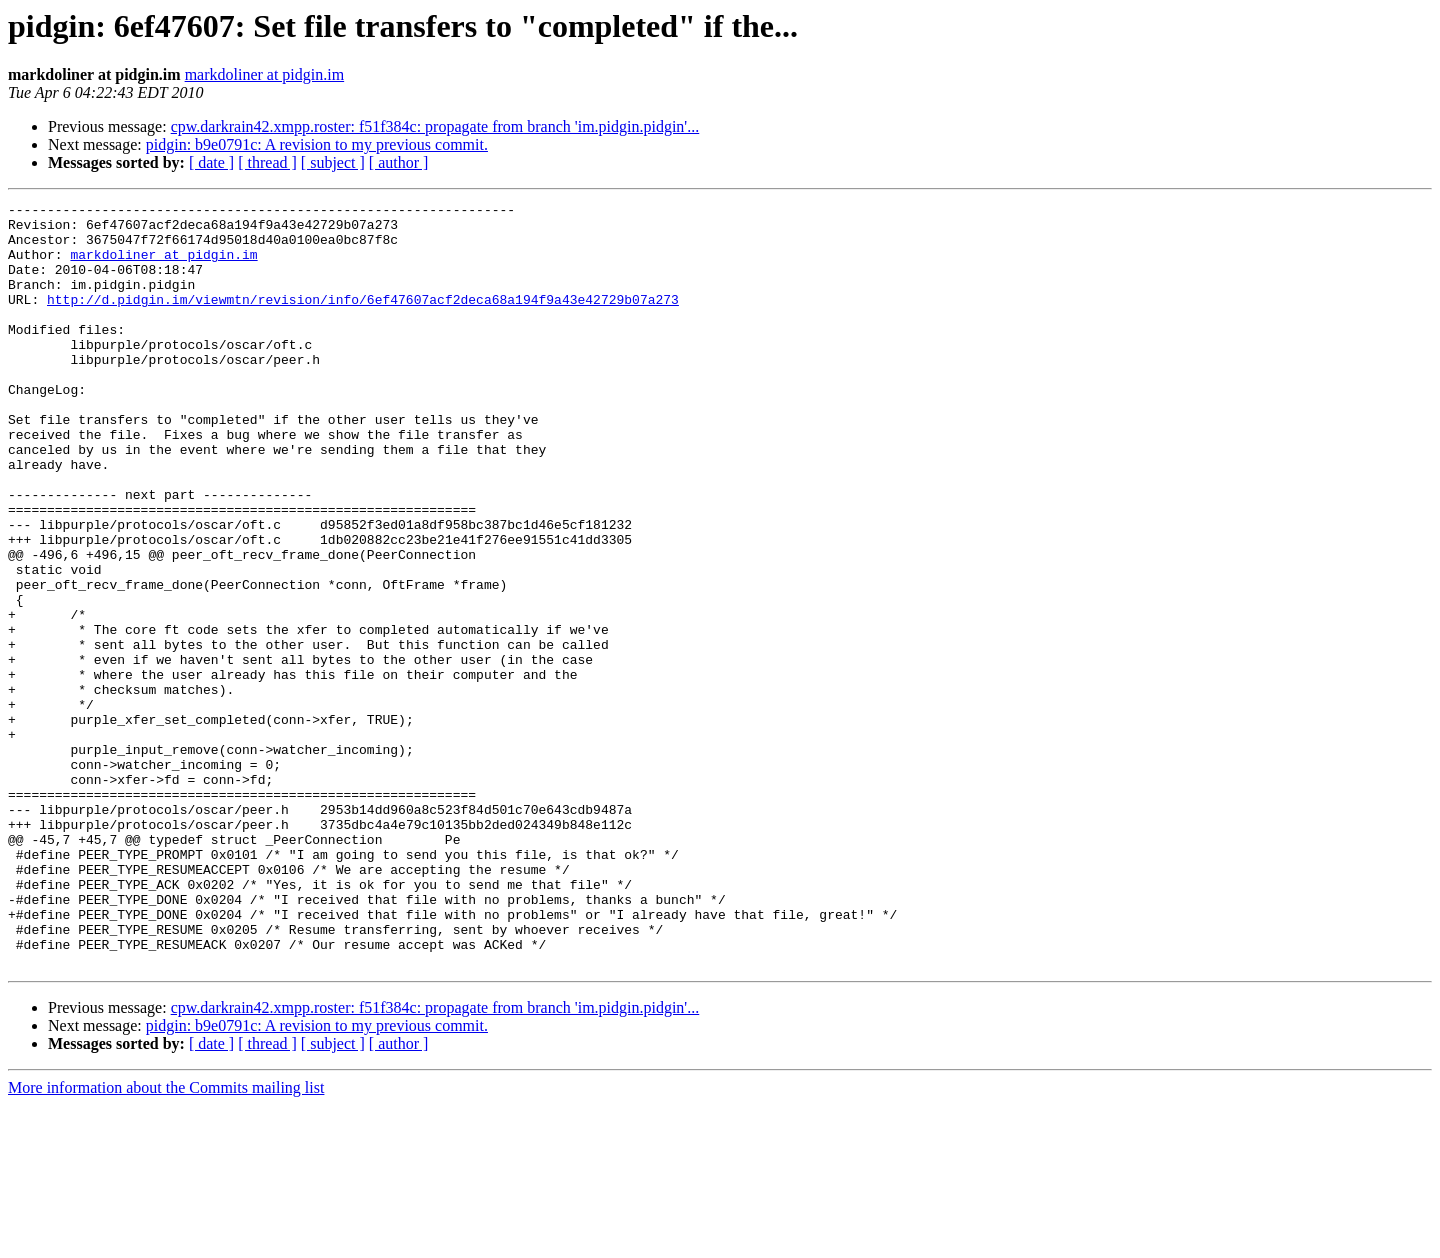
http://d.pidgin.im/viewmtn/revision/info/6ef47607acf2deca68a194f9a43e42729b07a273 (363, 320)
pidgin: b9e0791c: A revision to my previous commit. (317, 144)
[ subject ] (333, 162)
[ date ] (211, 162)
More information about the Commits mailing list (166, 1240)
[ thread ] (267, 162)
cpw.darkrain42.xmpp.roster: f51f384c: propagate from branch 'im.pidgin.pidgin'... (435, 126)
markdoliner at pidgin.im (265, 74)
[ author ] (399, 162)
